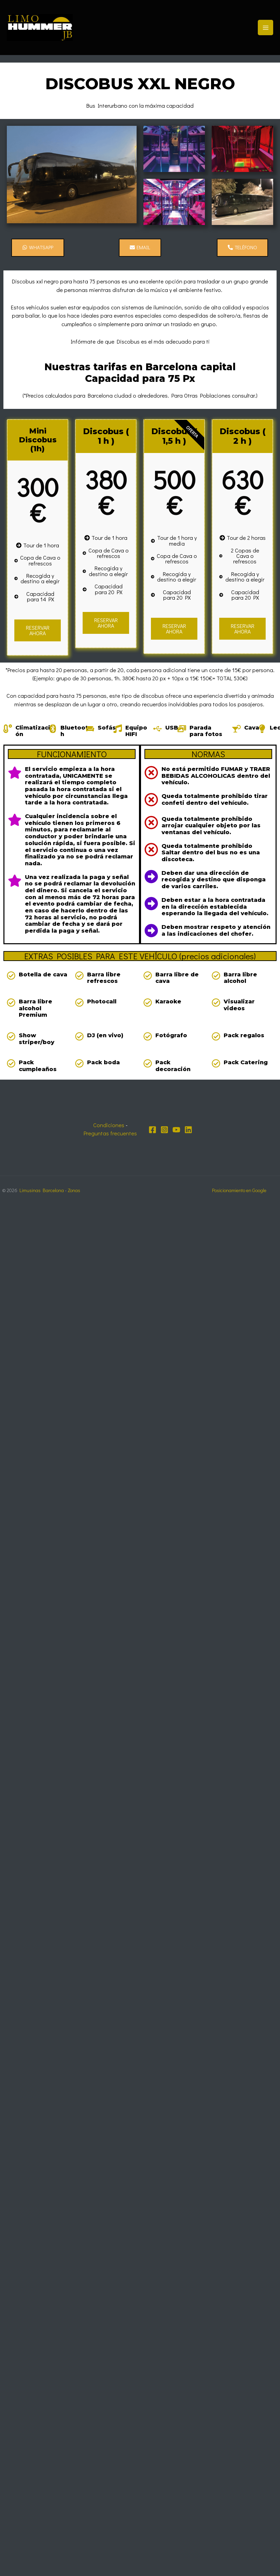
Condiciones (108, 1125)
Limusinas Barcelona (41, 1190)
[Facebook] (152, 1130)
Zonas (74, 1190)
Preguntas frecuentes (110, 1133)
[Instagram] (164, 1130)
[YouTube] (176, 1130)
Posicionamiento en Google (239, 1190)
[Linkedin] (188, 1130)
